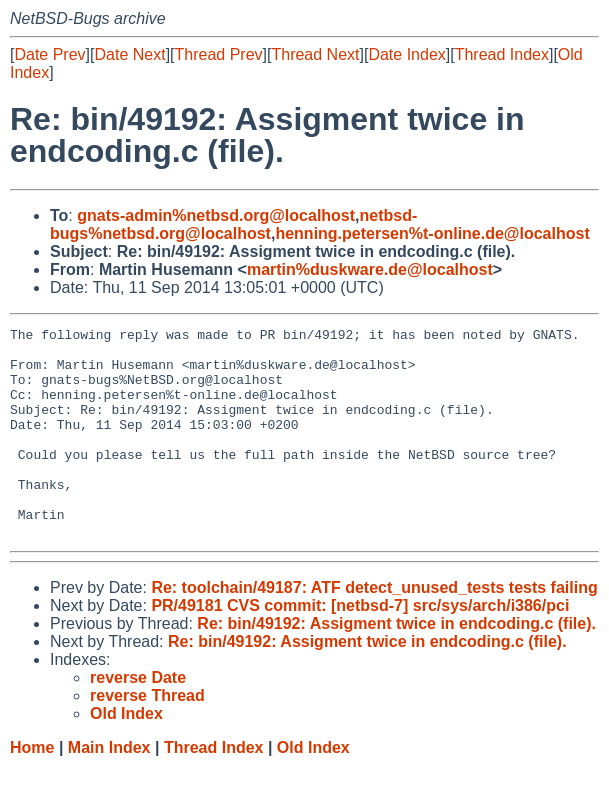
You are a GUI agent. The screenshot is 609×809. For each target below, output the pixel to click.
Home (32, 789)
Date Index (406, 54)
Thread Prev (219, 54)
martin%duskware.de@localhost (370, 269)
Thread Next (315, 54)
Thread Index (502, 54)
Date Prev (49, 54)
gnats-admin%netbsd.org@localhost (216, 215)
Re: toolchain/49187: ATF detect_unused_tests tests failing (374, 629)
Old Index (313, 789)
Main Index (109, 789)
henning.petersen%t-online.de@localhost (432, 233)
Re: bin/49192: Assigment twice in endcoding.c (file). (396, 665)
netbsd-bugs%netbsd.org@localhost (233, 224)
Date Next (129, 54)
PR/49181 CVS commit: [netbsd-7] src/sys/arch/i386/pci (360, 647)
